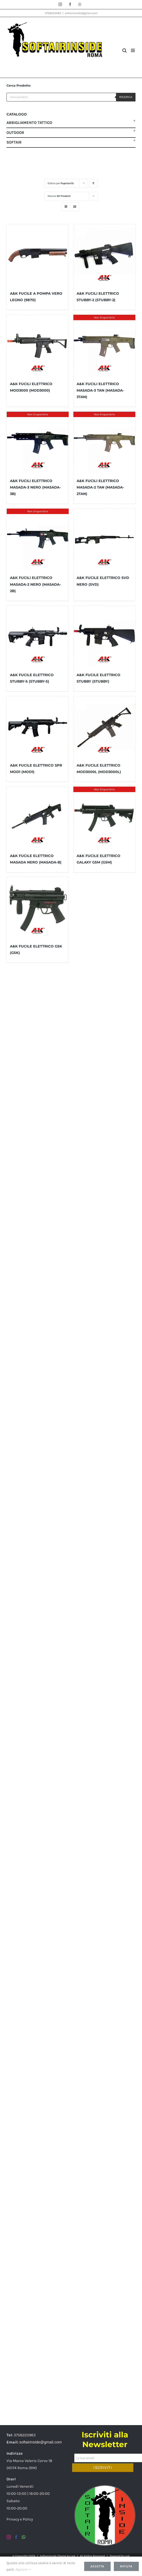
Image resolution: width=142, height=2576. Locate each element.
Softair (14, 142)
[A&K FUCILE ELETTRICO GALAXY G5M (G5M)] (104, 817)
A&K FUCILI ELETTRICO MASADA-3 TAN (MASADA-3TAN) (100, 390)
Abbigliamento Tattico (29, 122)
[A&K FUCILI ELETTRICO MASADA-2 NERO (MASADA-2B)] (38, 539)
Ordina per (61, 183)
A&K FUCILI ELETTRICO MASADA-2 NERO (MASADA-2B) (35, 584)
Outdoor (15, 132)
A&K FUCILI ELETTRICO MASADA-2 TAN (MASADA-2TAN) (100, 487)
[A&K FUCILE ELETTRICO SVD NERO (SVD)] (104, 539)
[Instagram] (8, 2537)
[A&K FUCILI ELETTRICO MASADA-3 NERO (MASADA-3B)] (38, 442)
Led (73, 2555)
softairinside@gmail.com (81, 13)
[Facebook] (16, 2537)
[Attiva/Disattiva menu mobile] (133, 50)
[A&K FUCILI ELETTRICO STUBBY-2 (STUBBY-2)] (104, 255)
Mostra (59, 196)
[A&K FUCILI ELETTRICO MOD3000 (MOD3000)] (38, 345)
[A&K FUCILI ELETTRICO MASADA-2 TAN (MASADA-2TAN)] (104, 442)
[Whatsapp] (23, 2537)
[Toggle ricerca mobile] (124, 50)
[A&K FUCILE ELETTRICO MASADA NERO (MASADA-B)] (38, 817)
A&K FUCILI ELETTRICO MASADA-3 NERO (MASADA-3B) (35, 487)
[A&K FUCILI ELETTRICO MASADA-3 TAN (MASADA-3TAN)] (104, 345)
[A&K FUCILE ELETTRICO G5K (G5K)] (38, 908)
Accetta (97, 2566)
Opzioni (23, 2569)
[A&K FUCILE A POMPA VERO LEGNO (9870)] (38, 255)
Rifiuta (126, 2566)
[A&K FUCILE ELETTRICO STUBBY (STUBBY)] (104, 636)
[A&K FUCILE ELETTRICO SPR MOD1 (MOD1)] (38, 727)
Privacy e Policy (19, 2519)
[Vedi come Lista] (74, 206)
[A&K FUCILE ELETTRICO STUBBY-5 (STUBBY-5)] (38, 636)
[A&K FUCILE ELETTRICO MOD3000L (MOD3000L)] (104, 727)
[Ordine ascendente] (93, 183)
